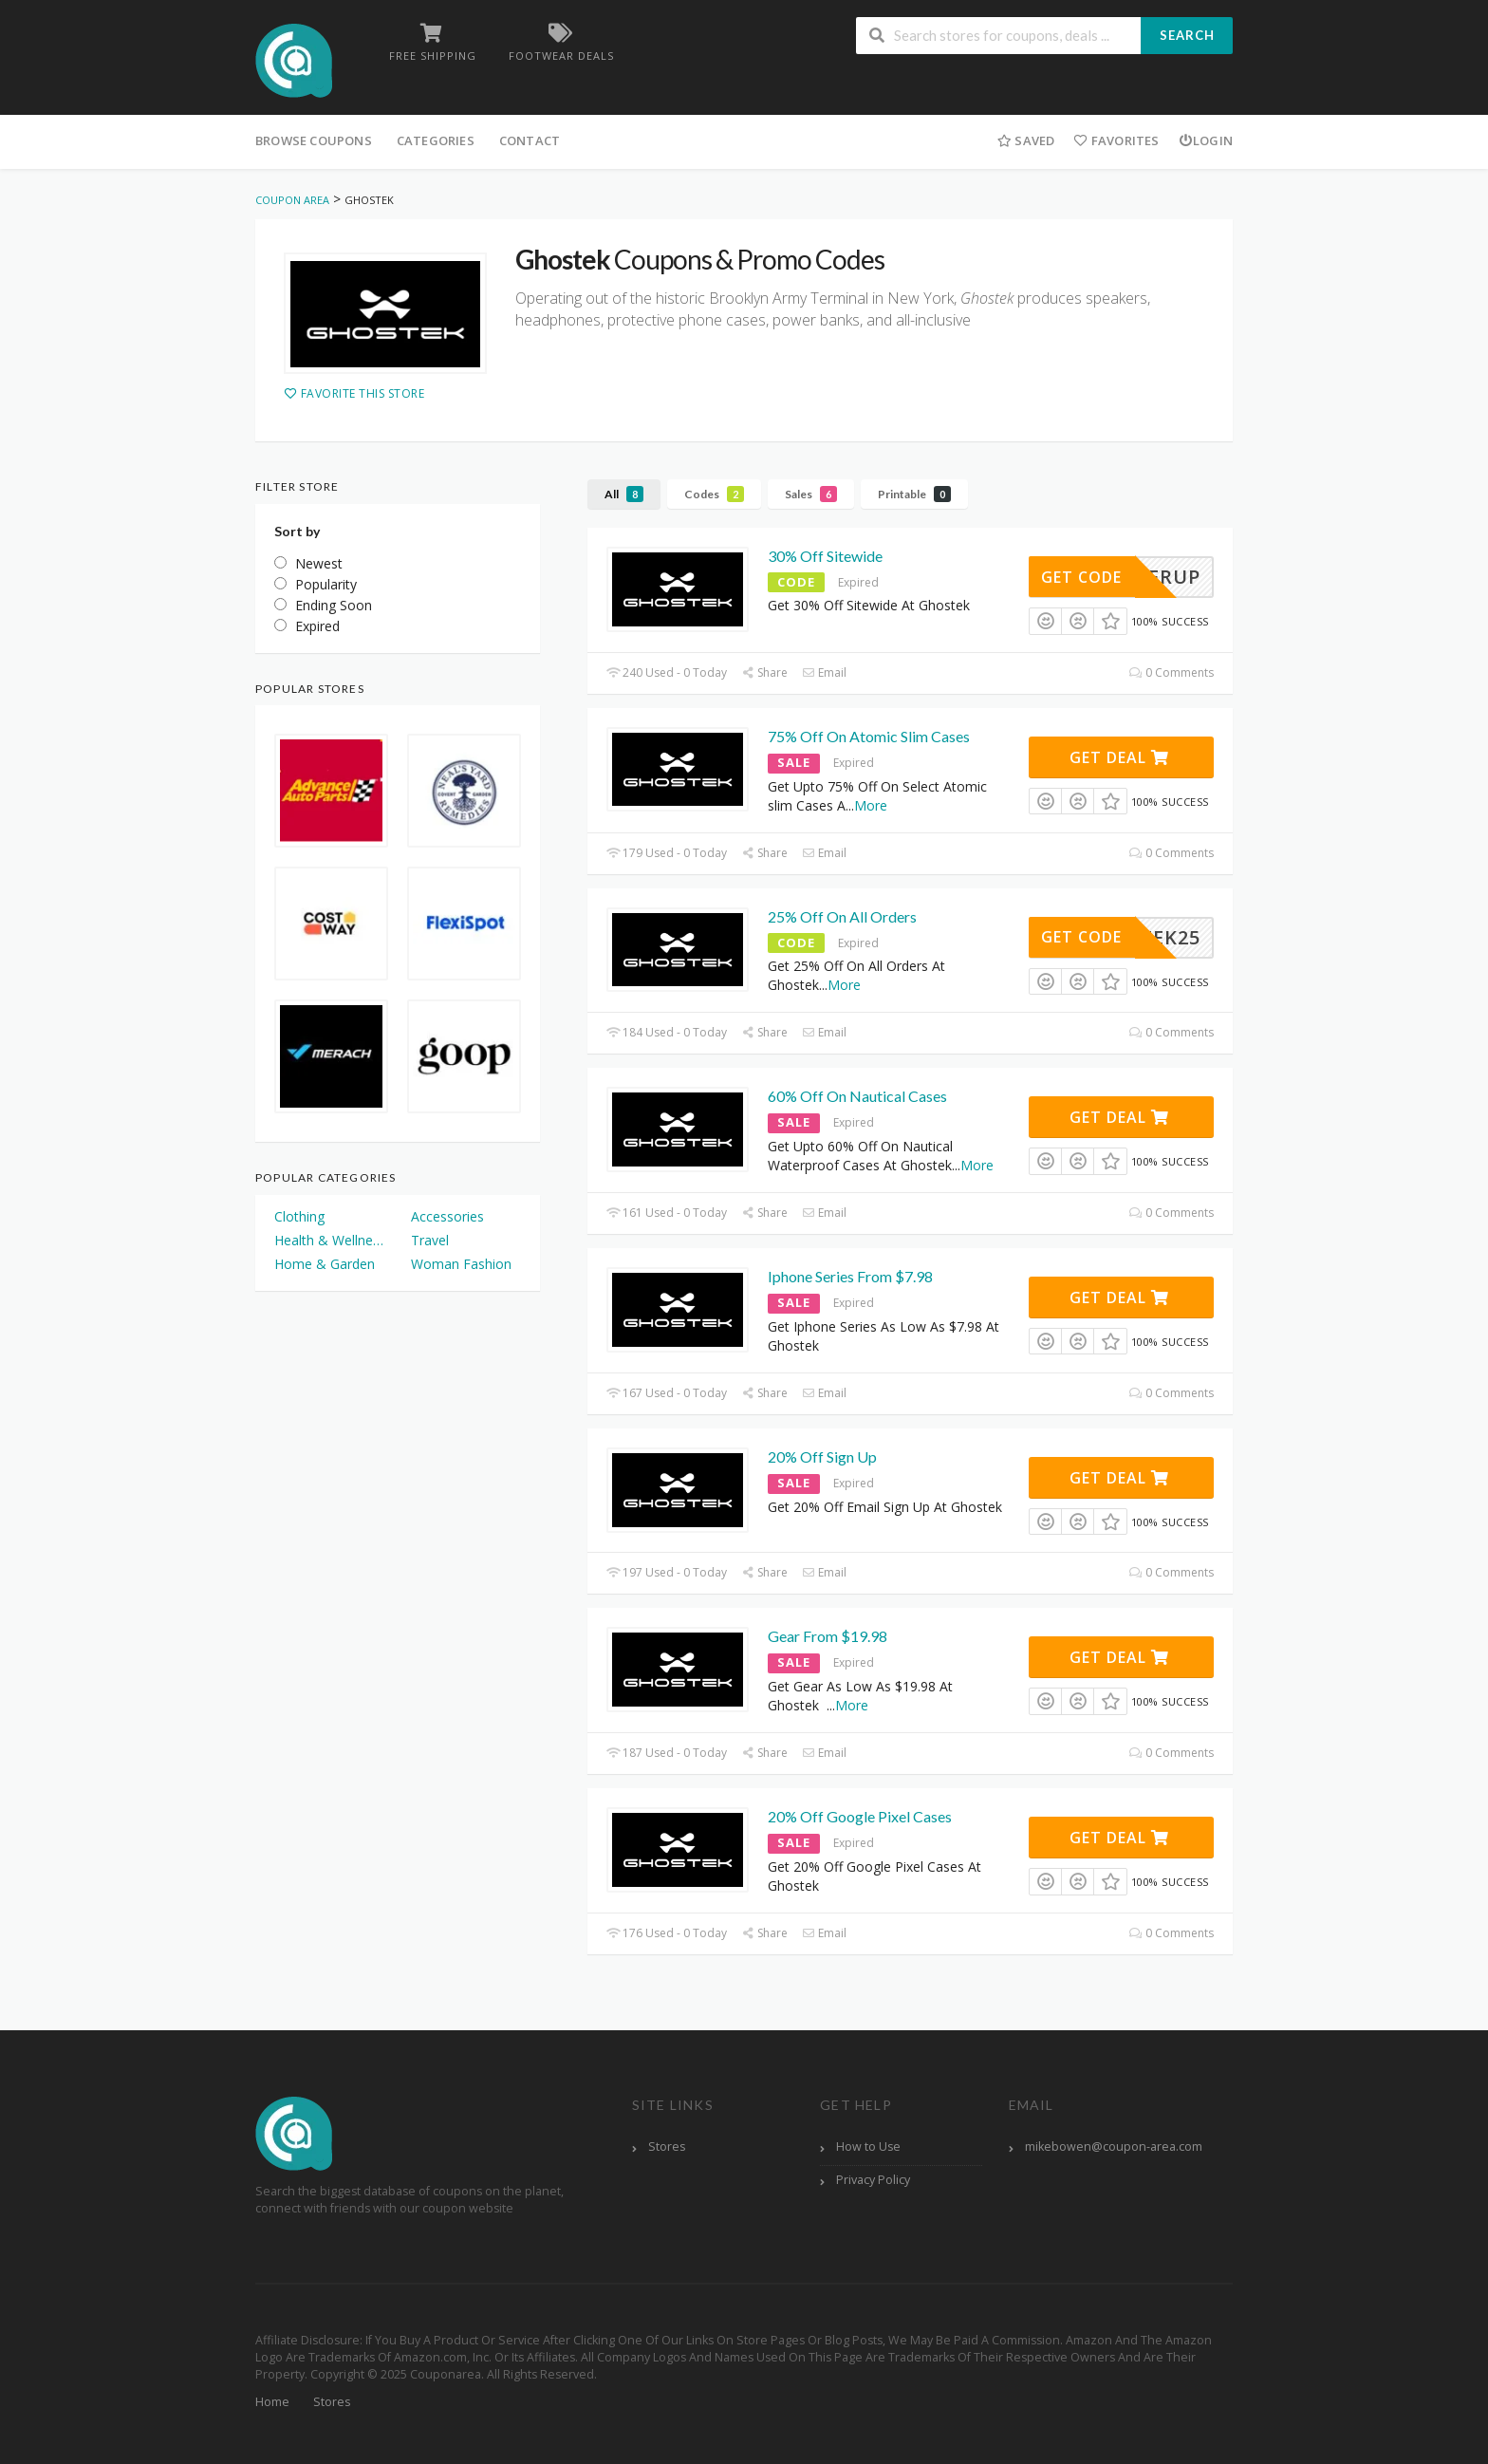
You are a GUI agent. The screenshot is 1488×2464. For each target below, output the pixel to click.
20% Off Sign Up (822, 1456)
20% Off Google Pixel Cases (860, 1816)
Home (272, 2402)
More (870, 805)
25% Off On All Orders (842, 916)
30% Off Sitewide (825, 556)
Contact (529, 140)
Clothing (299, 1216)
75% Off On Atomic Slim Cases (869, 736)
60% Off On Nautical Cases (857, 1096)
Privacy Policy (873, 2180)
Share (764, 672)
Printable (914, 494)
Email (824, 672)
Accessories (447, 1216)
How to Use (868, 2146)
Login (1206, 140)
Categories (435, 140)
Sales (811, 494)
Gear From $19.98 (827, 1636)
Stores (666, 2146)
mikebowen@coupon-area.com (1113, 2146)
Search (1187, 35)
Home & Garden (324, 1264)
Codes (714, 494)
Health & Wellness (329, 1240)
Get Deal (1119, 757)
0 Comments (1171, 672)
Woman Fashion (461, 1264)
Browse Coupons (313, 140)
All (623, 494)
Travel (430, 1240)
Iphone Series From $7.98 (850, 1276)
